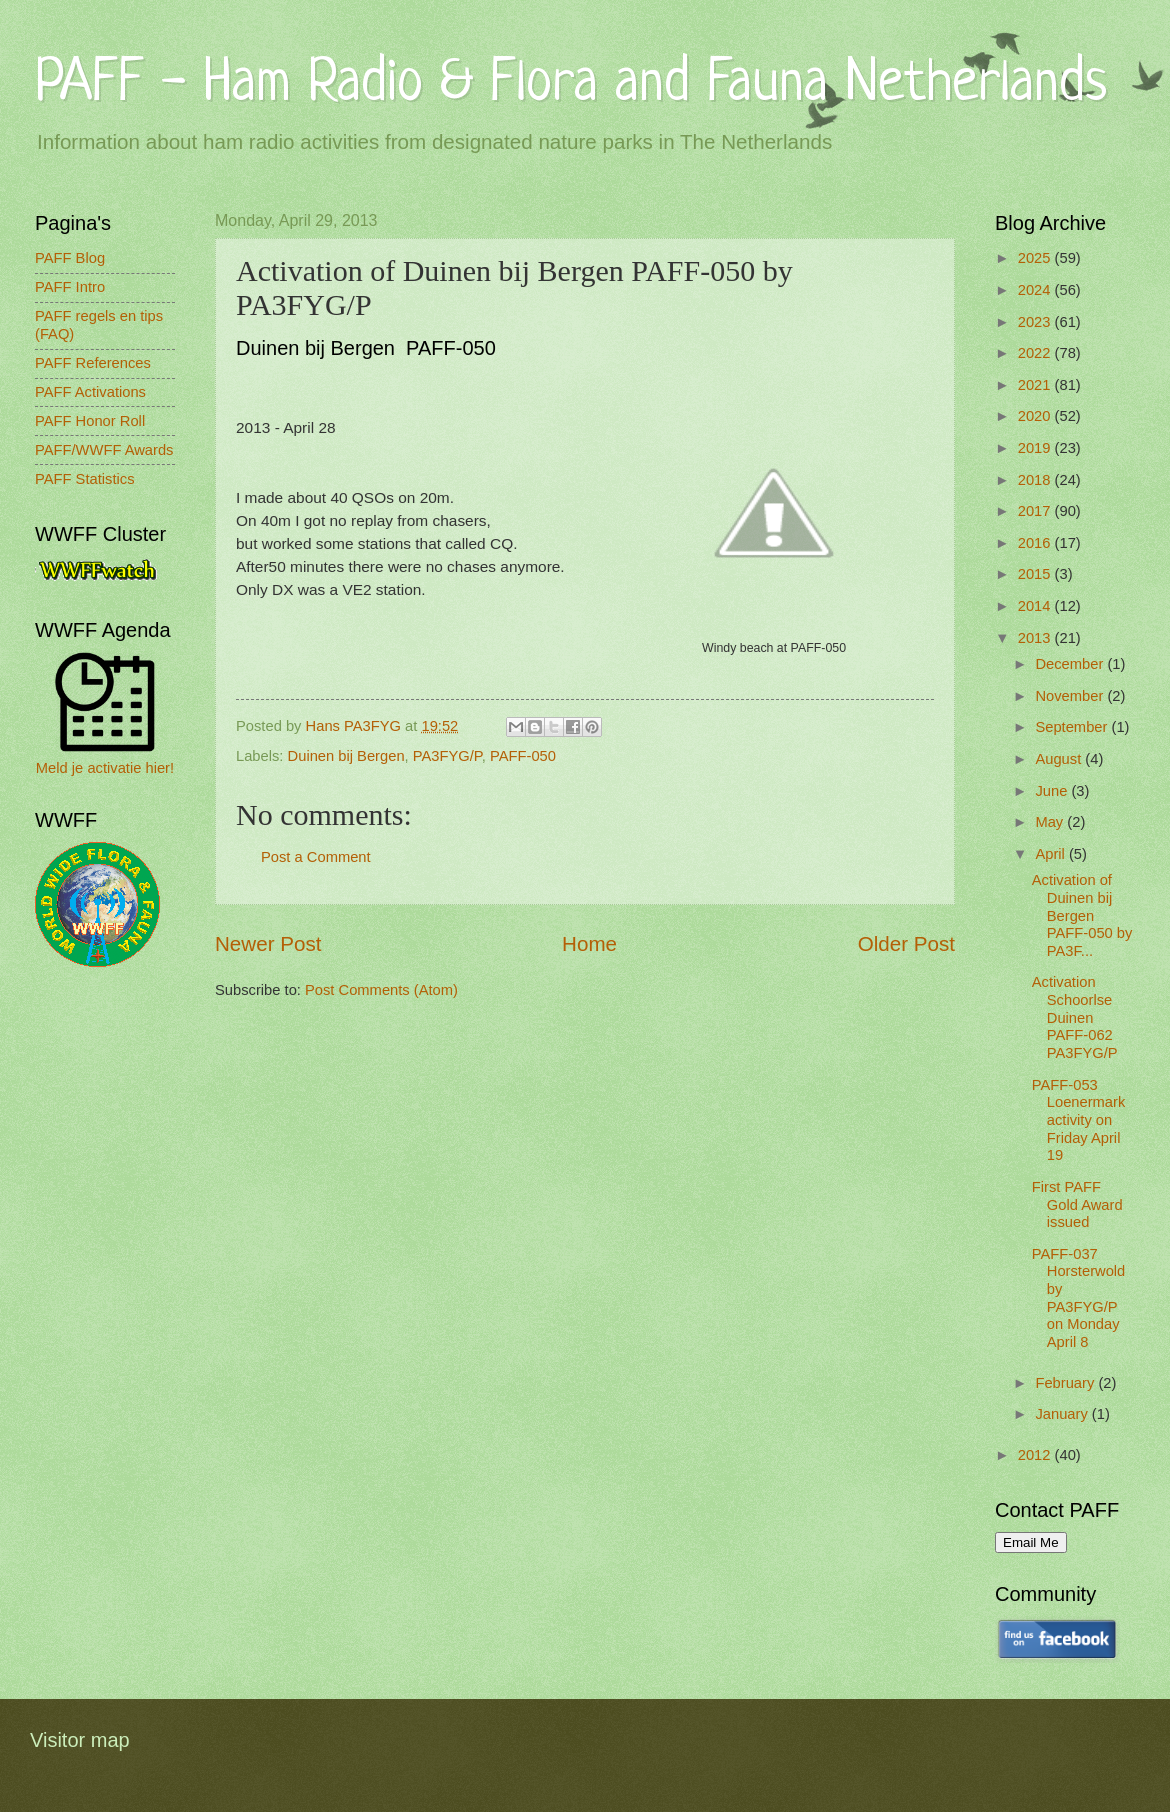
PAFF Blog (70, 258)
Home (589, 943)
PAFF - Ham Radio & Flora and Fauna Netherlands (571, 84)
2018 (1036, 480)
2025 (1036, 258)
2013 (1036, 638)
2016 (1036, 543)
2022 (1036, 353)
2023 (1036, 322)
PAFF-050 (523, 756)
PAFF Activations (90, 392)
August (1060, 759)
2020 (1036, 416)
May (1051, 822)
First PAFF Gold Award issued (1077, 1204)
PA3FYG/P (447, 756)
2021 (1036, 385)
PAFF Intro (70, 287)
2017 (1036, 511)
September (1073, 727)
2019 (1036, 448)
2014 (1036, 606)
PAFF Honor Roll (90, 421)
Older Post (906, 943)
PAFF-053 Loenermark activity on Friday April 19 (1079, 1120)
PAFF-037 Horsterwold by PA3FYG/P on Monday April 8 (1079, 1298)
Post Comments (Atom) (381, 990)
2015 (1036, 574)
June (1053, 791)
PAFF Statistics (85, 479)
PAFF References (93, 363)
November (1071, 696)
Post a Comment (316, 857)
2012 (1036, 1455)
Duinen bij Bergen (346, 756)
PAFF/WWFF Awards (104, 450)
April (1052, 854)
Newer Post (268, 943)
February (1066, 1383)
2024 (1036, 290)
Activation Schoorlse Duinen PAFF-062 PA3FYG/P (1075, 1017)
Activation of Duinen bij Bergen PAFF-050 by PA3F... (1082, 915)
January (1063, 1414)
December (1071, 664)
